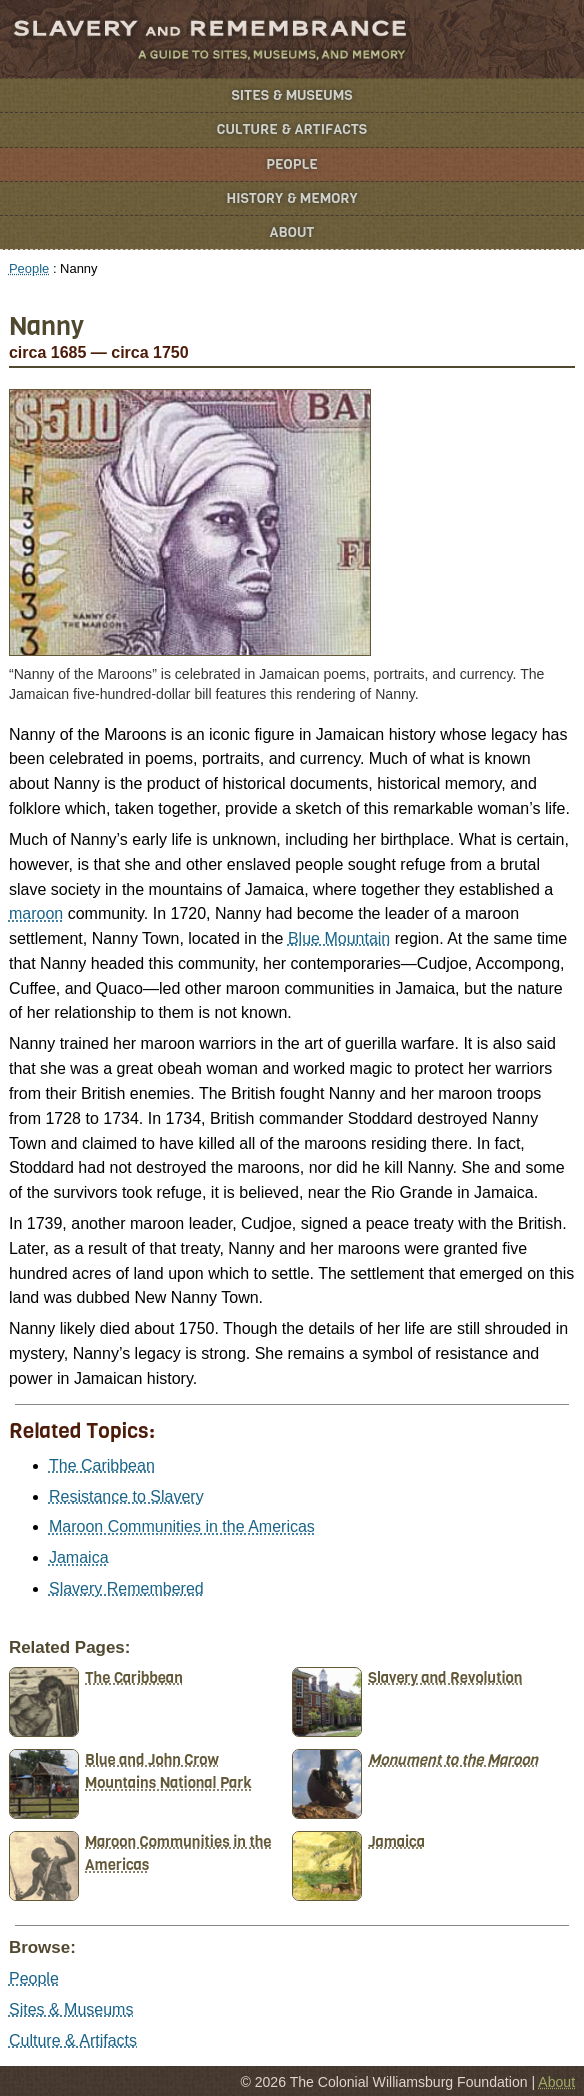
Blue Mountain (339, 938)
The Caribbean (102, 1465)
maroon (36, 913)
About (292, 232)
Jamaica (79, 1557)
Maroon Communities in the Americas (182, 1526)
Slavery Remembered (126, 1588)
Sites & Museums (292, 95)
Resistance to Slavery (126, 1496)
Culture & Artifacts (292, 129)
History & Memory (292, 198)
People (292, 164)
